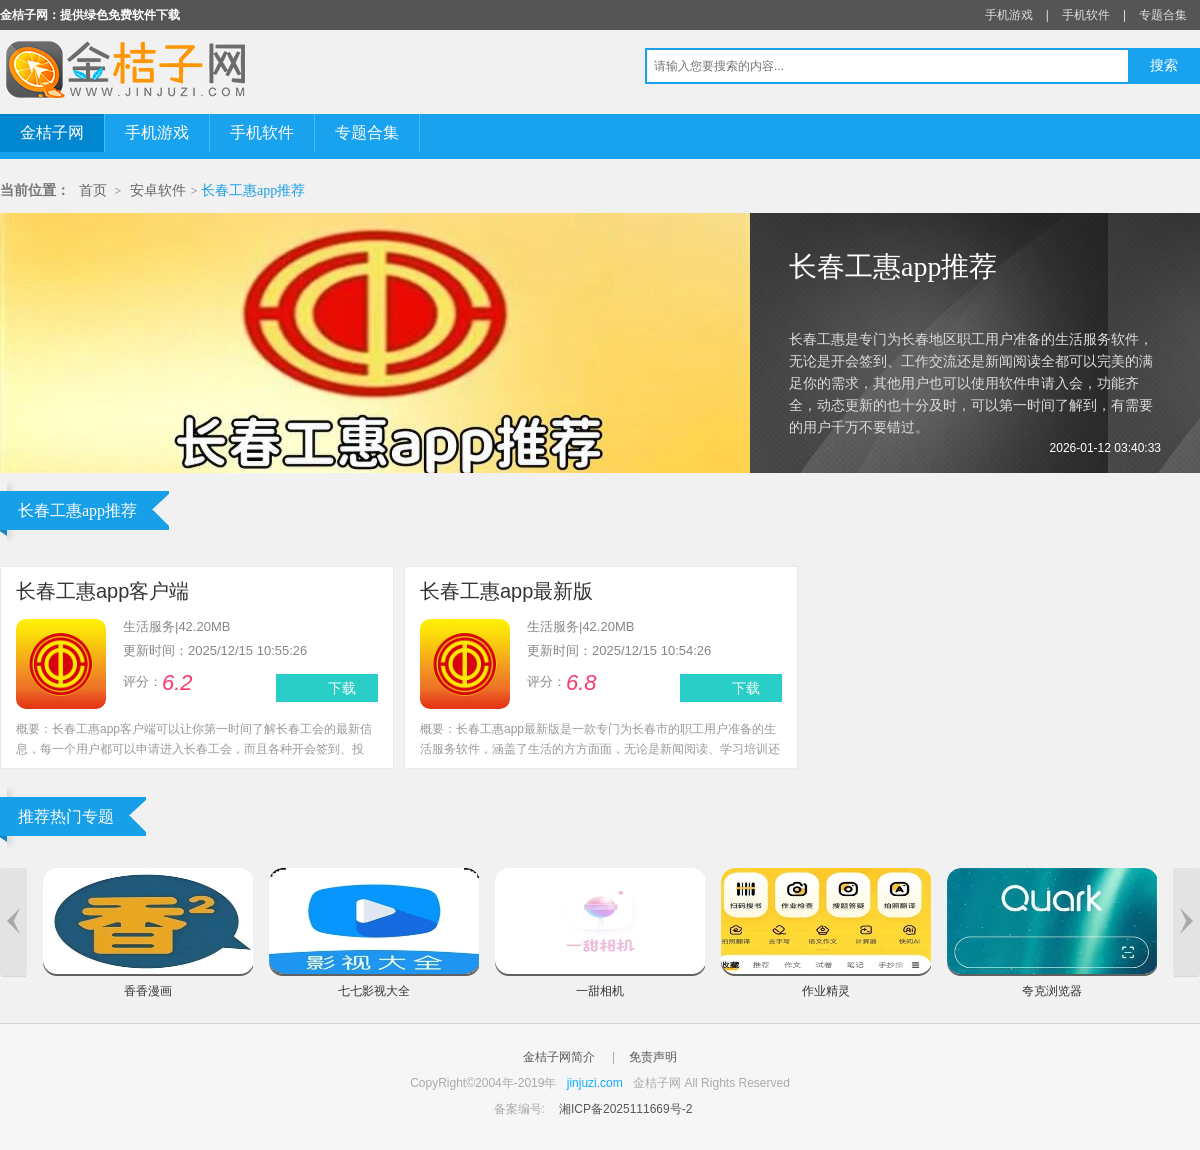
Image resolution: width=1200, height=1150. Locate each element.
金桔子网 (52, 132)
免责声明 (653, 1057)
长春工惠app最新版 (506, 591)
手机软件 (1086, 15)
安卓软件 (158, 190)
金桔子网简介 (559, 1057)
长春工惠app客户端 (102, 591)
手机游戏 (1009, 15)
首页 (93, 190)
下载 (342, 688)
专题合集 (1163, 15)
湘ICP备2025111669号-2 (625, 1109)
